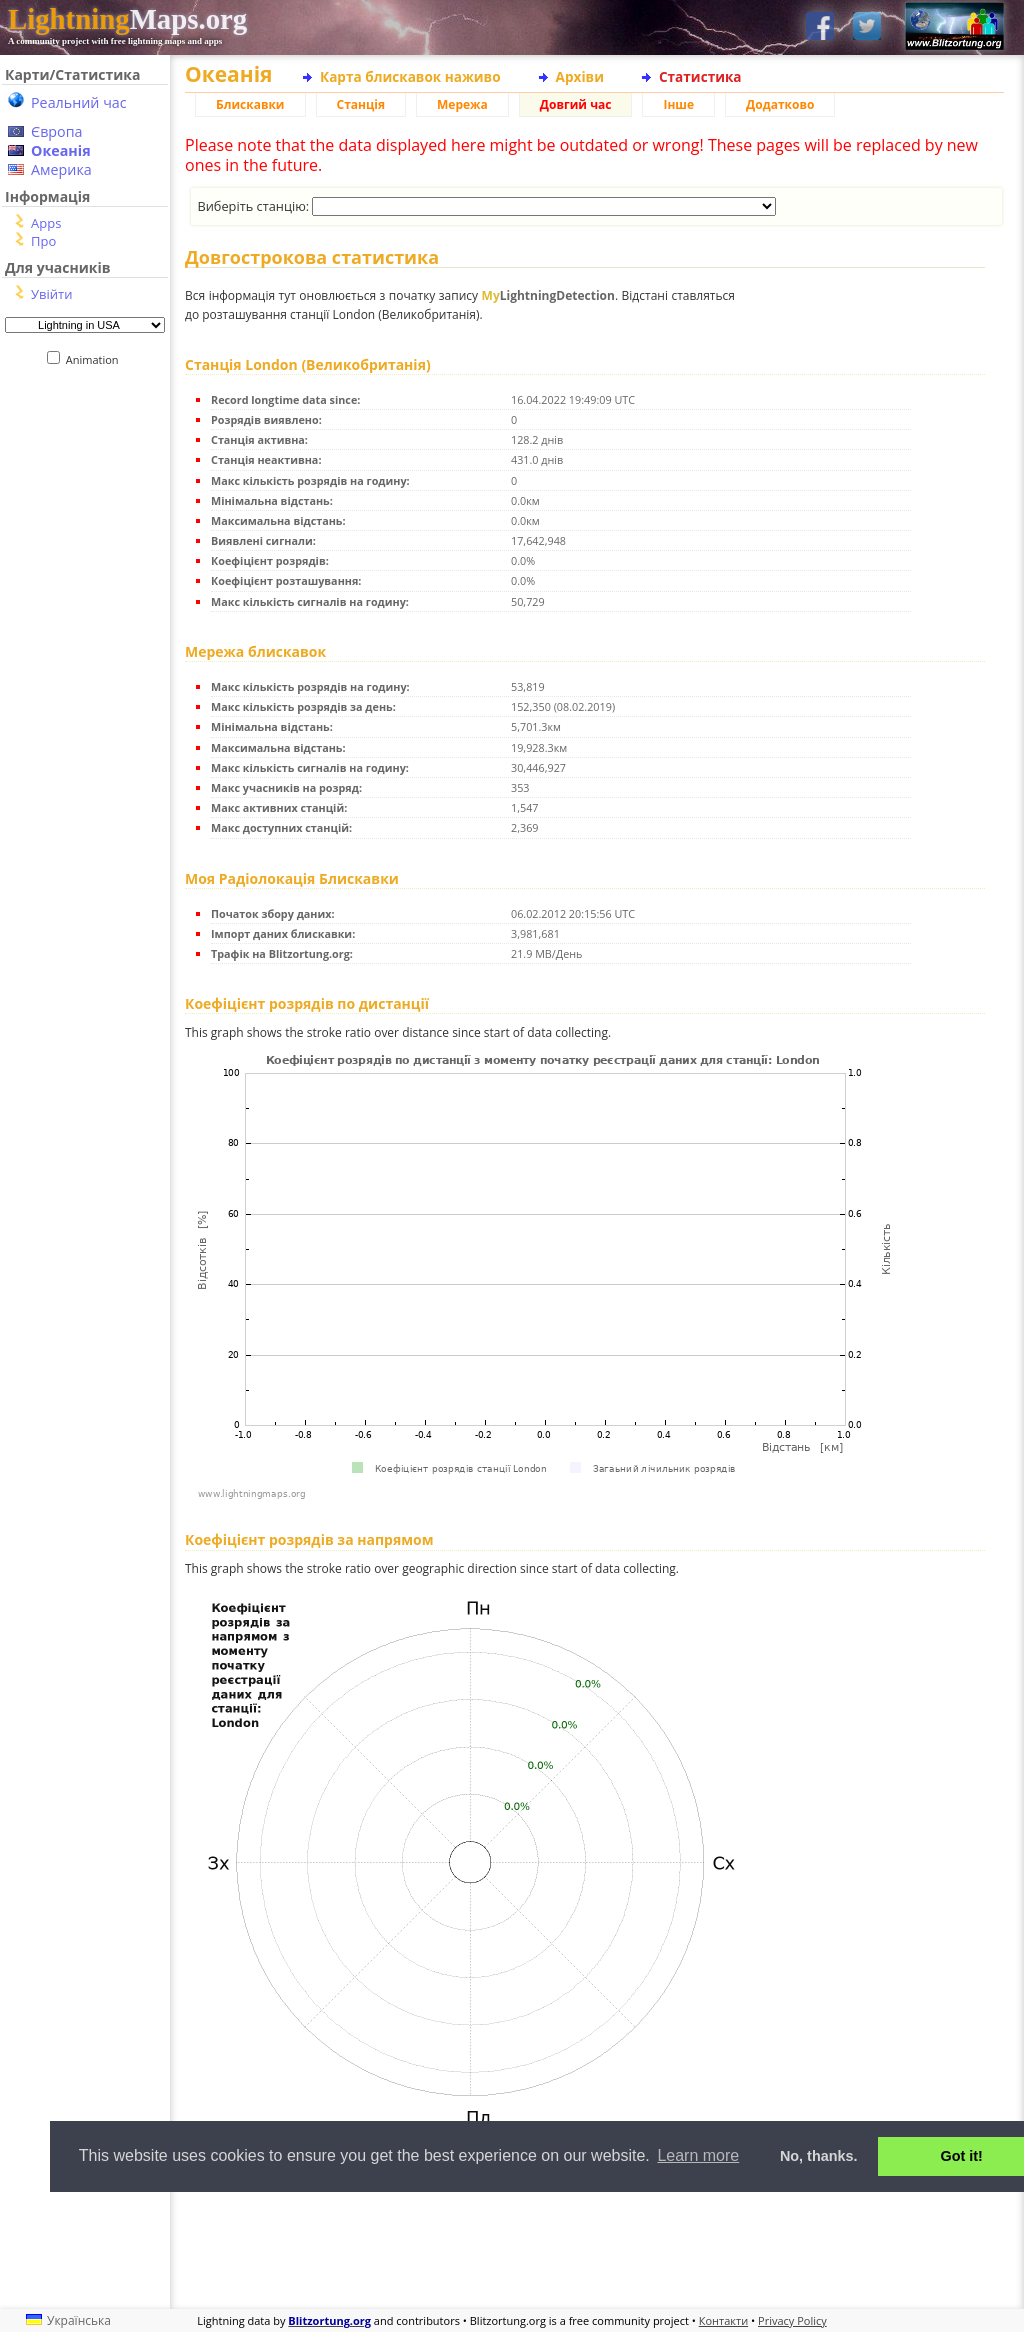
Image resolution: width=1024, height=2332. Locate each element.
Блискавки (250, 104)
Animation (96, 359)
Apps (46, 223)
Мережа (462, 104)
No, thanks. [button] (819, 2156)
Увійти (51, 294)
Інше (678, 104)
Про (43, 241)
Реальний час (79, 102)
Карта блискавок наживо (410, 76)
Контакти (723, 2320)
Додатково (780, 104)
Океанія (61, 150)
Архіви (580, 76)
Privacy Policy (792, 2320)
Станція (361, 104)
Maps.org (127, 19)
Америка (61, 169)
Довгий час (576, 104)
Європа (57, 131)
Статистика (700, 76)
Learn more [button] (698, 2155)
